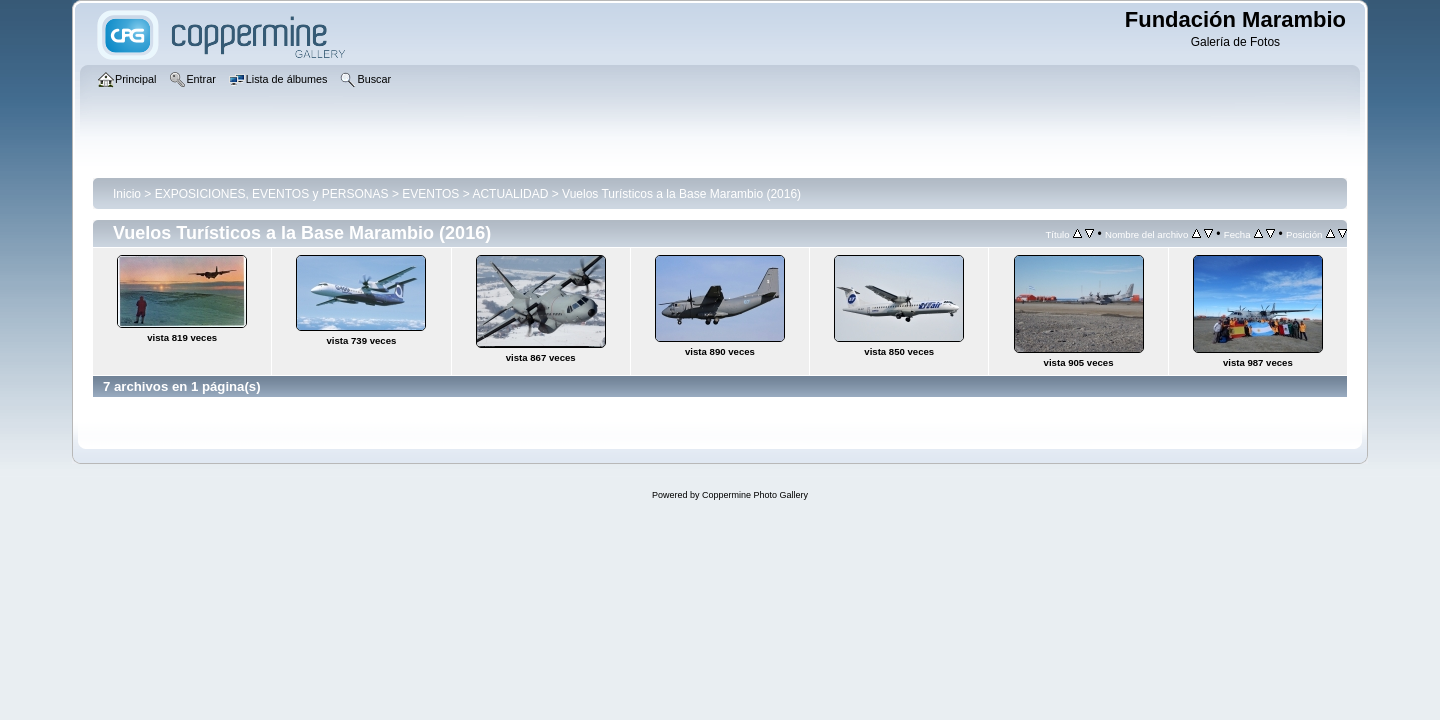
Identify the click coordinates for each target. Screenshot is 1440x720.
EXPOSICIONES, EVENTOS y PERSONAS (272, 194)
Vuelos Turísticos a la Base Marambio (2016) (681, 194)
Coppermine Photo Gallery (755, 495)
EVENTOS (430, 194)
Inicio (127, 194)
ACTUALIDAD (510, 194)
